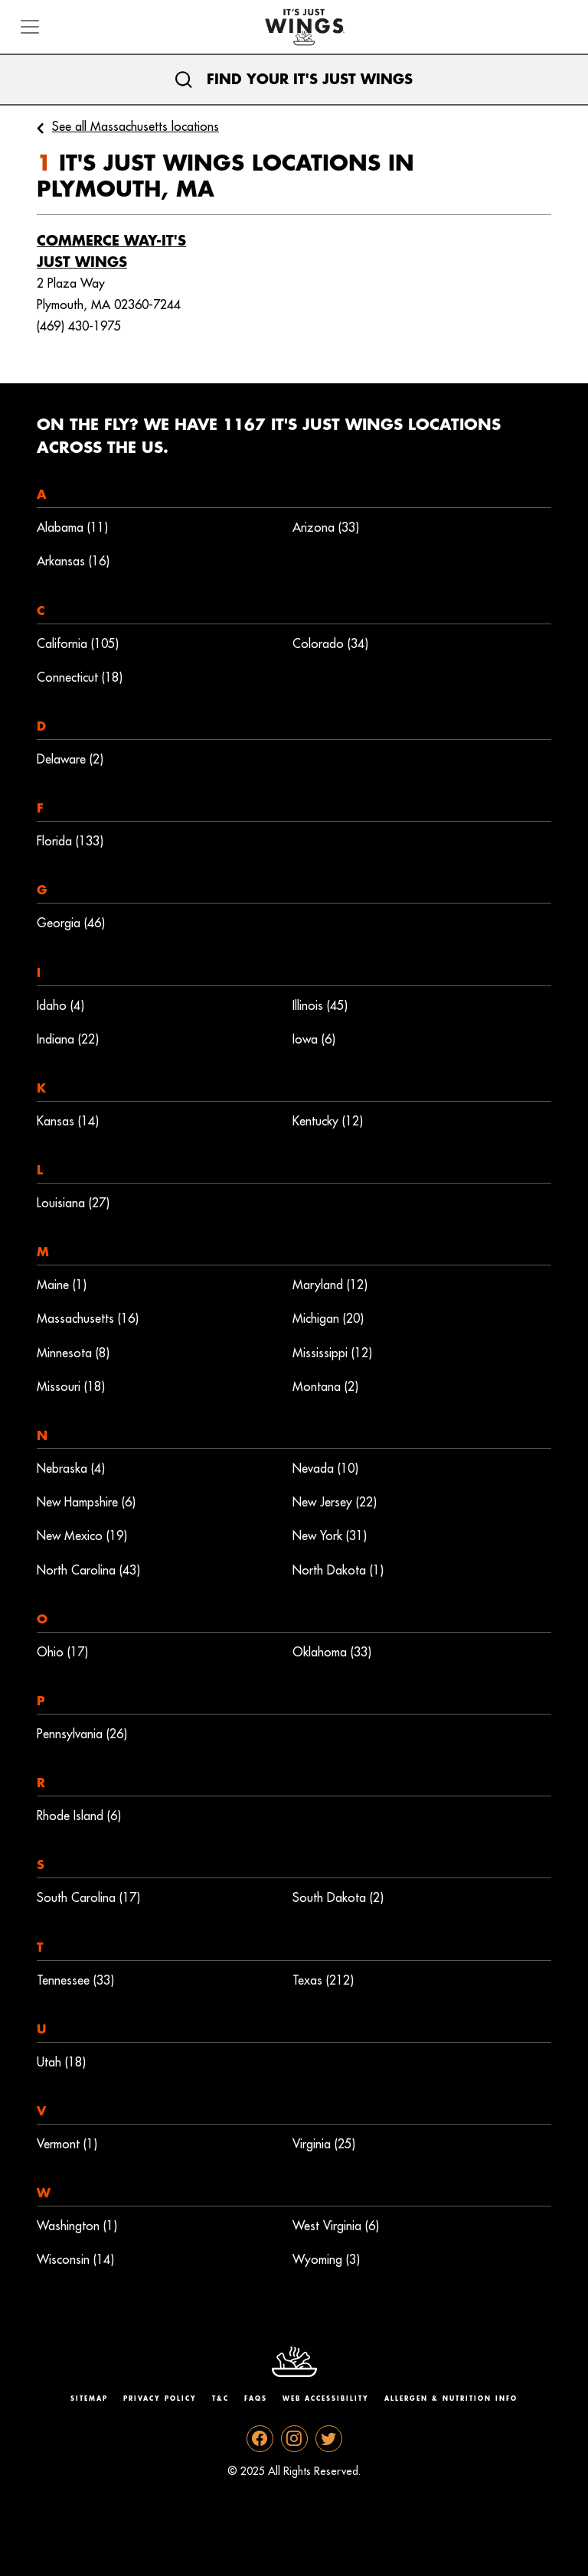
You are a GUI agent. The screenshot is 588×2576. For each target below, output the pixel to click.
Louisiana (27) (73, 1203)
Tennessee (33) (75, 1981)
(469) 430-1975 (79, 327)
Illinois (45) (320, 1006)
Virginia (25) (323, 2144)
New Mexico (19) (82, 1536)
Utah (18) (61, 2063)
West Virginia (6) (335, 2226)
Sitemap (89, 2398)
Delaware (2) (70, 760)
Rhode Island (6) (79, 1816)
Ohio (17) (62, 1652)
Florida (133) (70, 841)
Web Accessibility (326, 2398)
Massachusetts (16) (88, 1319)
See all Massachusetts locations (135, 127)
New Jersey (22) (334, 1502)
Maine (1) (62, 1285)
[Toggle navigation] (29, 26)
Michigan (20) (328, 1319)
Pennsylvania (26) (82, 1734)
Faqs (255, 2398)
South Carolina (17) (88, 1898)
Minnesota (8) (73, 1353)
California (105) (78, 644)
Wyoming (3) (326, 2260)
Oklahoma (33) (331, 1652)
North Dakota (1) (338, 1571)
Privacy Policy (160, 2398)
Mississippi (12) (332, 1353)
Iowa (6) (313, 1040)
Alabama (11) (72, 528)
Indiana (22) (68, 1040)
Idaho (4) (60, 1006)
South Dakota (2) (338, 1898)
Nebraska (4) (71, 1469)
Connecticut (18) (79, 678)
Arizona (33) (325, 528)
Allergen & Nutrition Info (451, 2398)
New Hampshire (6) (86, 1502)
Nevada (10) (325, 1469)
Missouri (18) (71, 1387)
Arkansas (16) (73, 561)
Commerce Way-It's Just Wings (111, 251)
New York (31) (329, 1536)
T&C (220, 2398)
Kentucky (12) (327, 1121)
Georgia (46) (71, 923)
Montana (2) (325, 1387)
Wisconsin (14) (75, 2260)
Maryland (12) (330, 1285)
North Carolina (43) (88, 1571)
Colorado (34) (330, 644)
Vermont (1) (67, 2144)
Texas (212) (323, 1981)
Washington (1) (77, 2226)
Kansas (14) (68, 1121)
